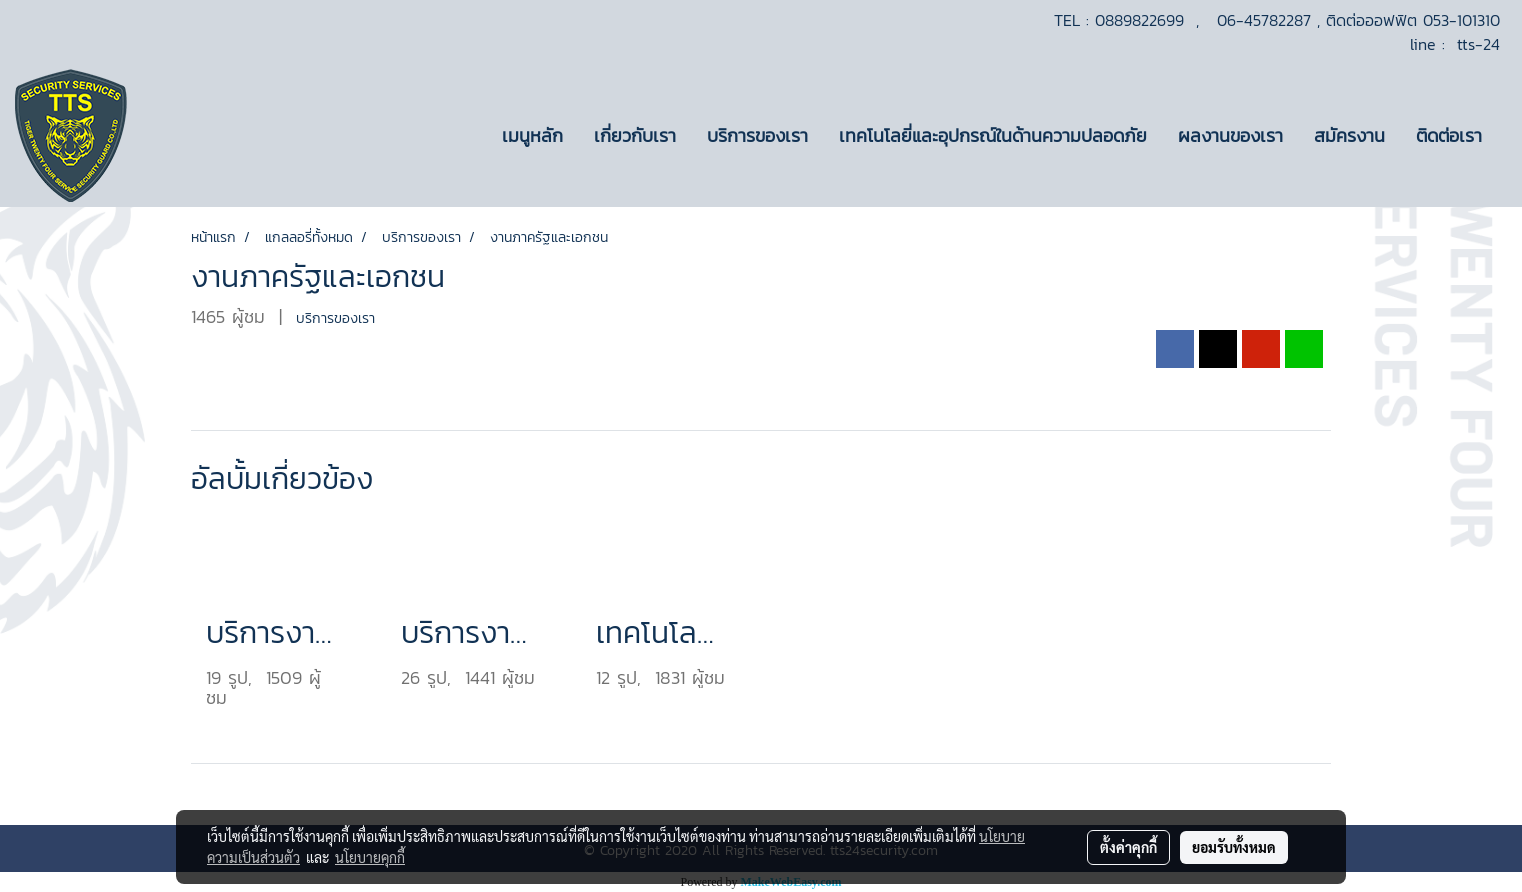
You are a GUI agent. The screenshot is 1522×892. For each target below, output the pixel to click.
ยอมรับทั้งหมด (1234, 847)
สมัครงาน (1349, 135)
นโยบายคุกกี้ (370, 857)
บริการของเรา (757, 135)
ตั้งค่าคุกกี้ (1128, 847)
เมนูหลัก (532, 135)
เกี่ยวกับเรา (635, 135)
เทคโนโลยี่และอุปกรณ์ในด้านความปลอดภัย (993, 135)
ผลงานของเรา (1230, 135)
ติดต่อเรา (1449, 135)
